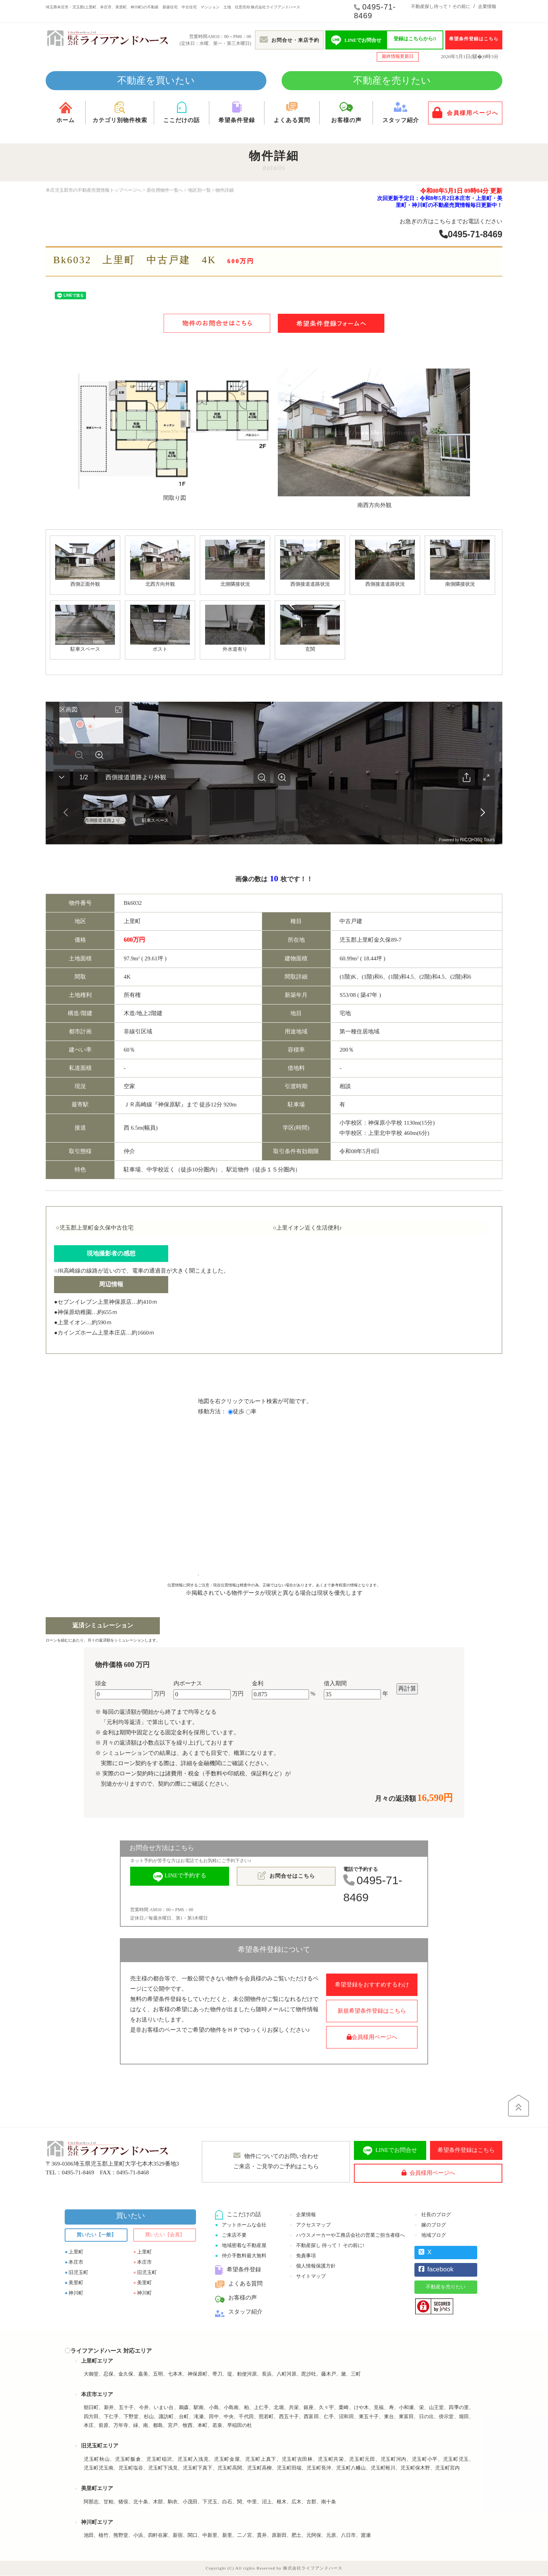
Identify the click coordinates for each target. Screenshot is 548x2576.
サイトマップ (311, 2276)
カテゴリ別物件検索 (120, 112)
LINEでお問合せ (390, 2151)
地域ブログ (433, 2235)
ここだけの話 (181, 112)
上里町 (75, 2252)
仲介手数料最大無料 (244, 2256)
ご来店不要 (234, 2235)
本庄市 (75, 2262)
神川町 (75, 2293)
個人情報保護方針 (316, 2266)
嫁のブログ (433, 2225)
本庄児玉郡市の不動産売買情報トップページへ (94, 190)
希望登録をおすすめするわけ (372, 1985)
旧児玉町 (78, 2273)
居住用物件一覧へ (165, 190)
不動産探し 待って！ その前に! (330, 2246)
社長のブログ (436, 2215)
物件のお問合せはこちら (217, 323)
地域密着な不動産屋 (244, 2246)
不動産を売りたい (392, 80)
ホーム (65, 112)
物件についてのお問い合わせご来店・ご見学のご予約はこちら (276, 2161)
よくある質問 (291, 112)
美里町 (75, 2283)
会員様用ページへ (465, 112)
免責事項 (306, 2256)
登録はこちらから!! (414, 38)
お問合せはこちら (286, 1876)
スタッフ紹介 (400, 112)
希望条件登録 (236, 112)
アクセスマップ (313, 2225)
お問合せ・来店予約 (289, 39)
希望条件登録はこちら (474, 38)
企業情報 (487, 6)
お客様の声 (346, 112)
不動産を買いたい (156, 80)
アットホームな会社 (244, 2225)
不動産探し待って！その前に (440, 6)
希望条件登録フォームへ (331, 323)
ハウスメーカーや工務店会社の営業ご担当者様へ (350, 2235)
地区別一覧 (199, 190)
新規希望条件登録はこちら (372, 2011)
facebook (436, 2269)
